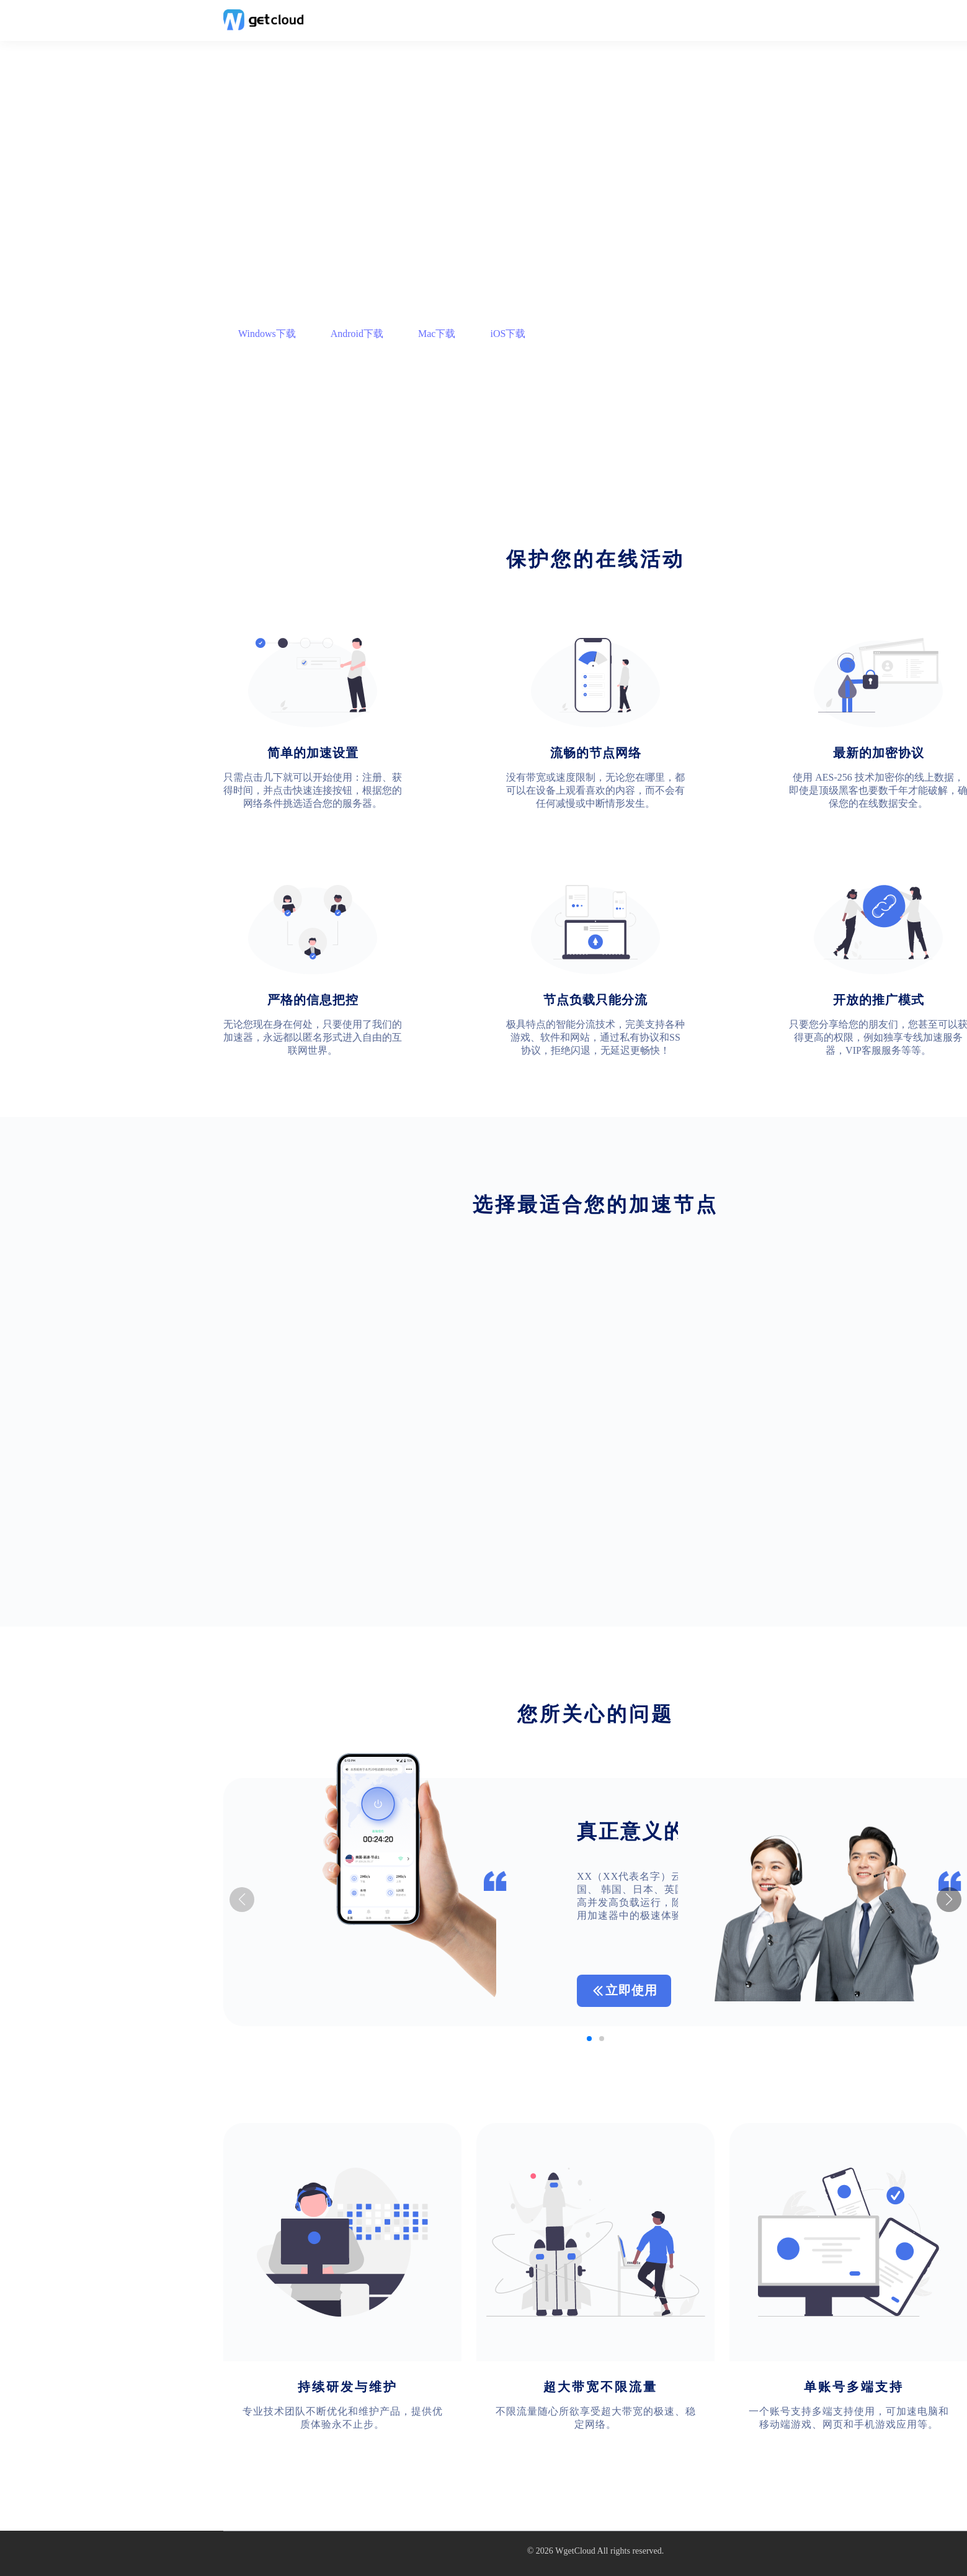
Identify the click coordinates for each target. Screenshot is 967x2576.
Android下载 (357, 333)
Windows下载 (267, 333)
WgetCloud (575, 2551)
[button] (949, 1899)
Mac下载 (436, 333)
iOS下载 (507, 333)
